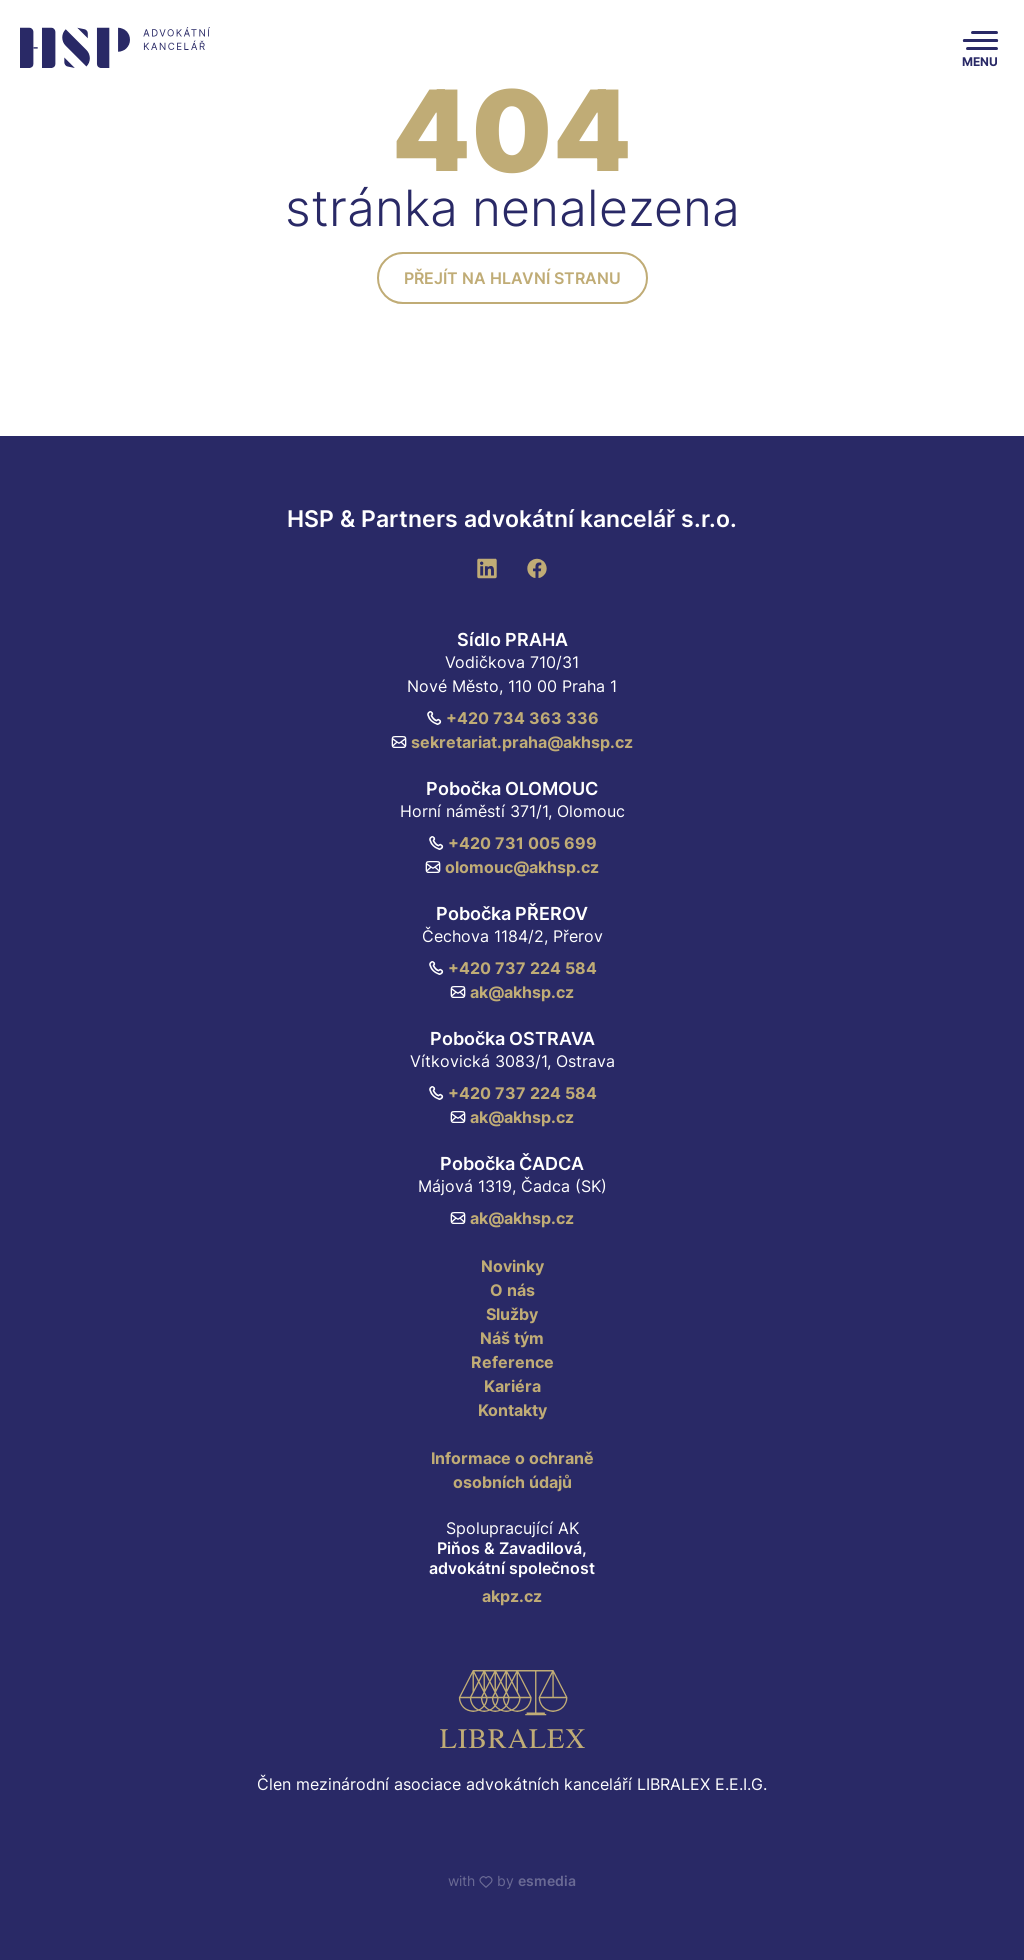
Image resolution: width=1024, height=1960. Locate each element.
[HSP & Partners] (112, 47)
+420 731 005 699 (512, 843)
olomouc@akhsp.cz (512, 867)
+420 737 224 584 (512, 968)
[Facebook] (537, 567)
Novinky (512, 1266)
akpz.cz (512, 1596)
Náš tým (512, 1338)
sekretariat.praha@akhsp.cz (512, 742)
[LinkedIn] (487, 567)
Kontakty (512, 1410)
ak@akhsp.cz (512, 992)
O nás (512, 1290)
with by (512, 1880)
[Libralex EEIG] (512, 1709)
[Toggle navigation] (980, 48)
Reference (512, 1362)
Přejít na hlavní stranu (512, 278)
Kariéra (512, 1386)
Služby (512, 1314)
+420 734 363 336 (512, 718)
